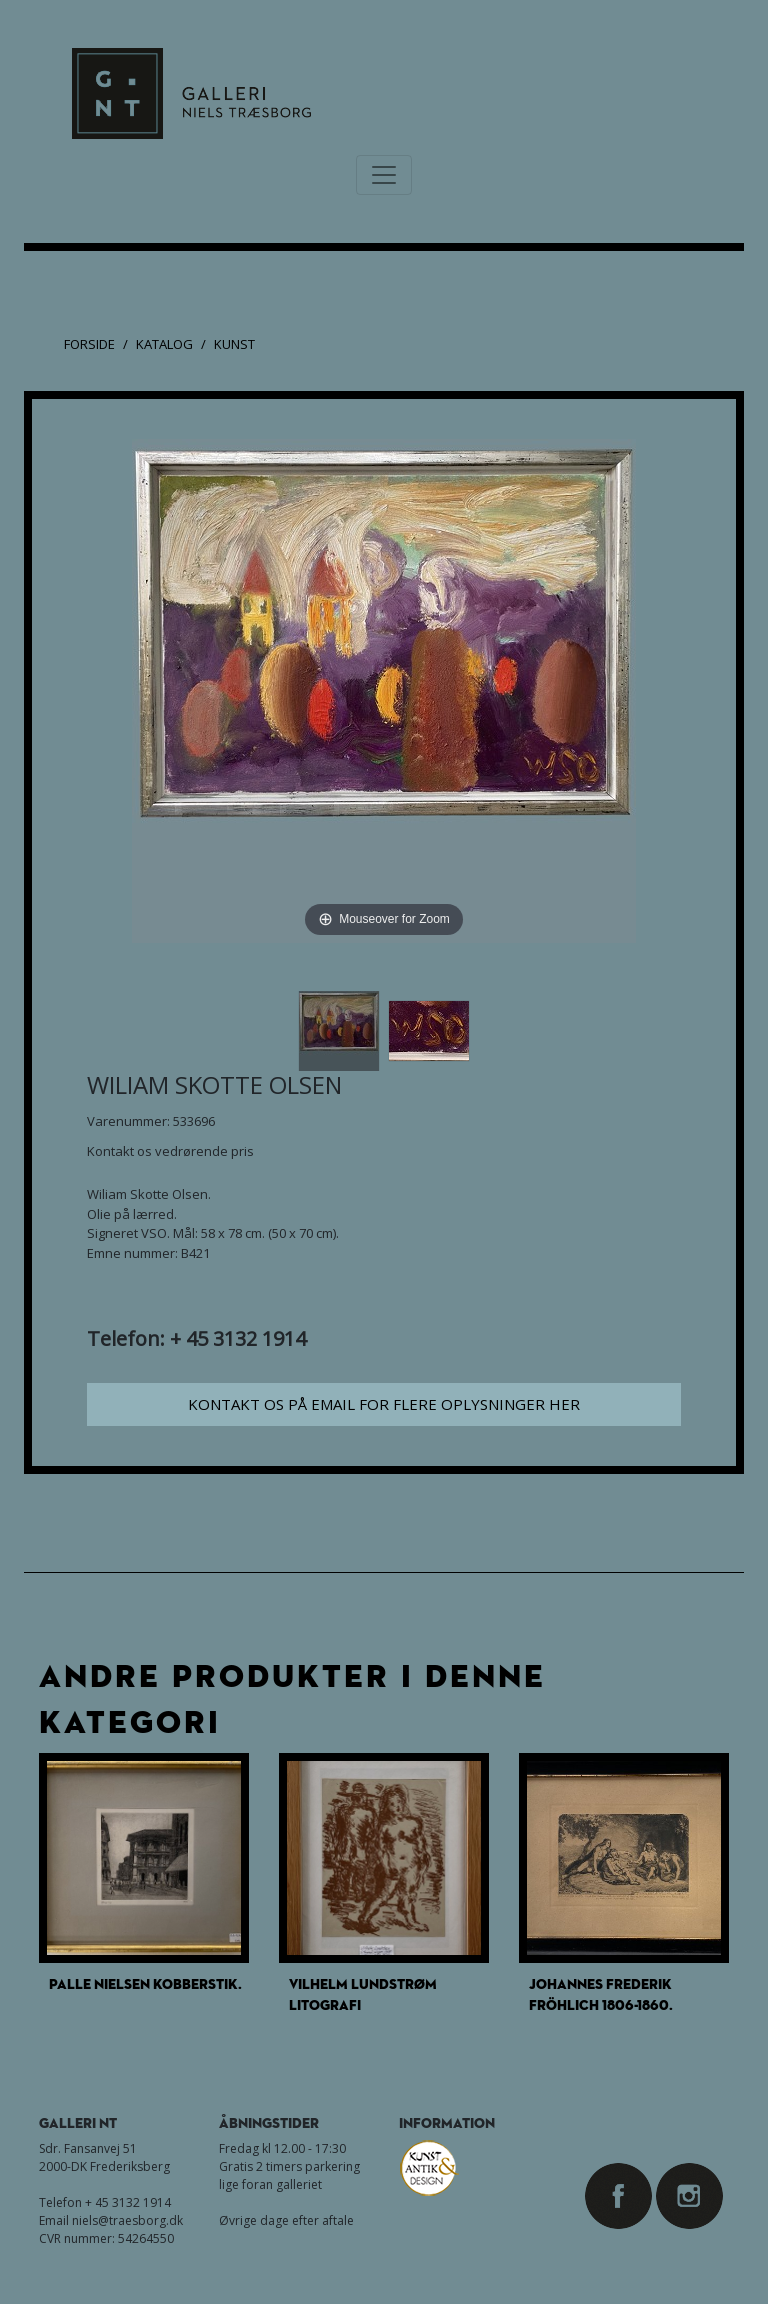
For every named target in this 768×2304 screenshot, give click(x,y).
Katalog (164, 344)
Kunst (234, 344)
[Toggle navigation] (384, 175)
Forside (89, 344)
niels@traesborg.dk (127, 2220)
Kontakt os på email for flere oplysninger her (384, 1404)
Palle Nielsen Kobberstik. (145, 1983)
